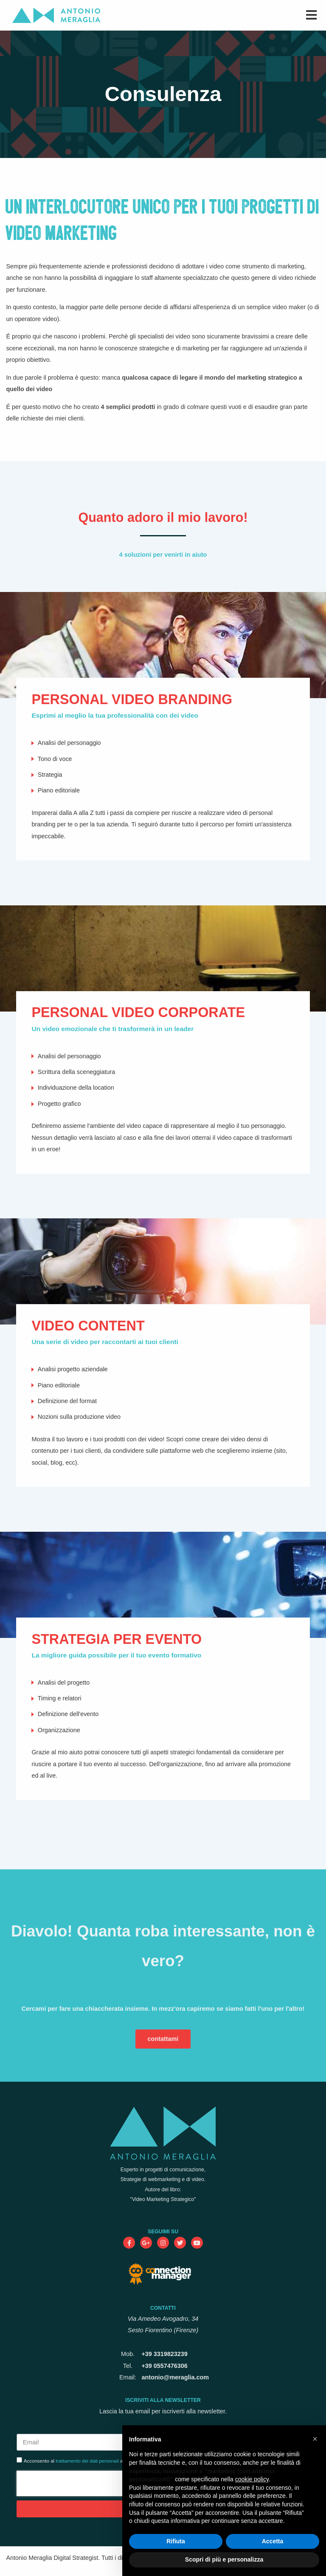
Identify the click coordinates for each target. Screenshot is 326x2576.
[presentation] (71, 2483)
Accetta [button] (273, 2541)
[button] (315, 2439)
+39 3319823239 (164, 2354)
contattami (163, 2039)
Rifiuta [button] (175, 2541)
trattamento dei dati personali (87, 2460)
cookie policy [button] (252, 2479)
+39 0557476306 (164, 2365)
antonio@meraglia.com (175, 2377)
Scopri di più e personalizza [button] (224, 2559)
